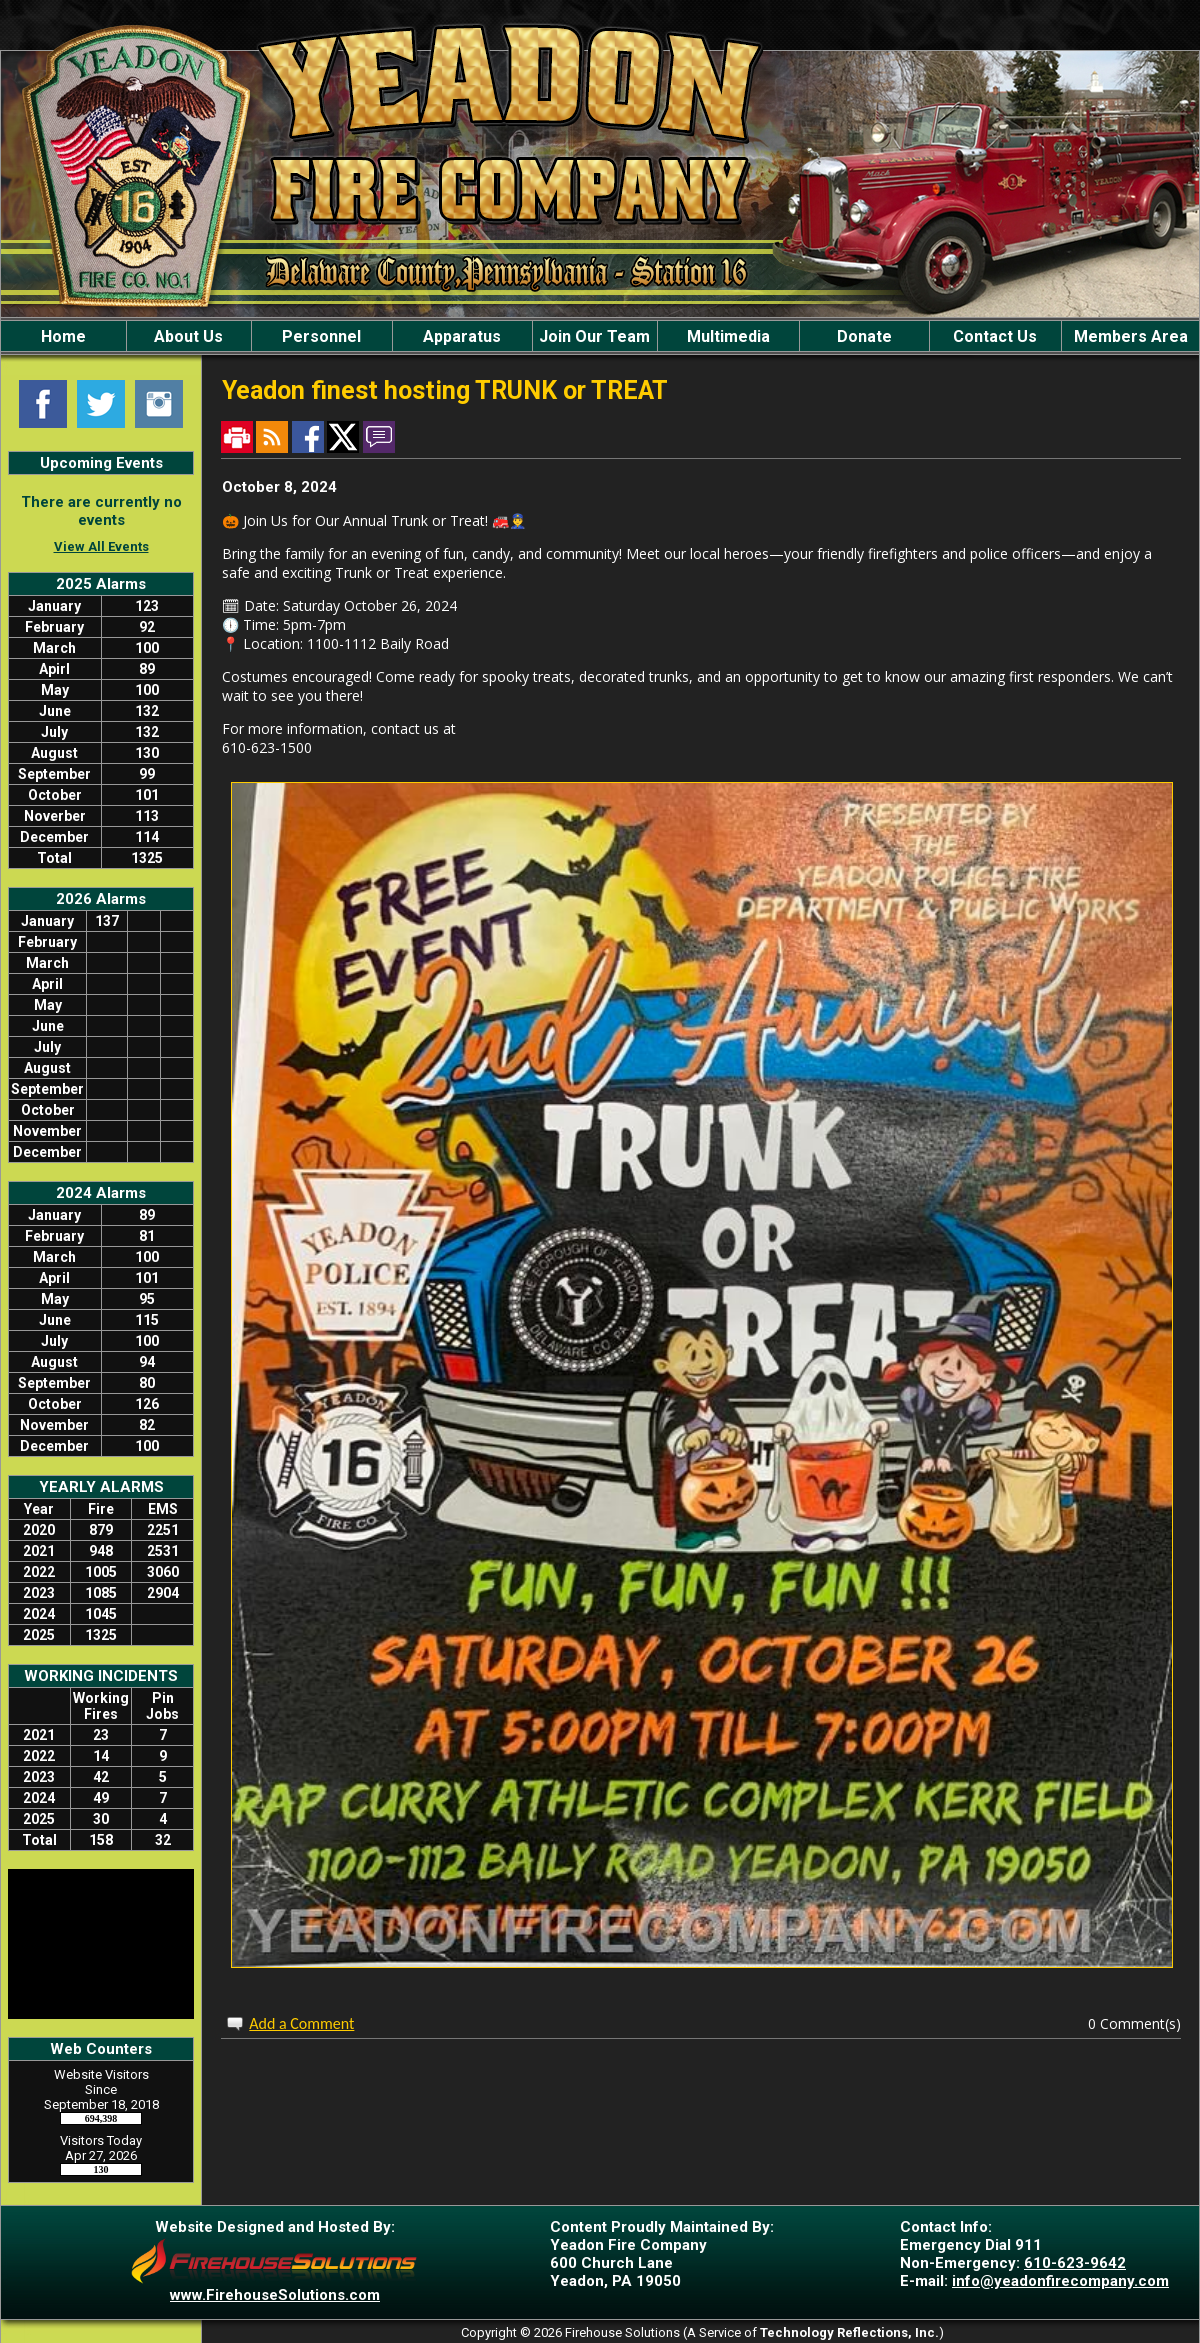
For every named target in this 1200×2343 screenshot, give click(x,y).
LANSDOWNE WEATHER (101, 1944)
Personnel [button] (321, 336)
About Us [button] (188, 336)
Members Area (1131, 336)
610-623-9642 (1075, 2263)
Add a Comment (301, 2023)
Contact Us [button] (995, 336)
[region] (600, 336)
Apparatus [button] (462, 336)
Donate (864, 336)
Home (63, 336)
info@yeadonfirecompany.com (1060, 2281)
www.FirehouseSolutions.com (275, 2295)
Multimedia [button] (728, 336)
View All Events (101, 546)
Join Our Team (594, 336)
